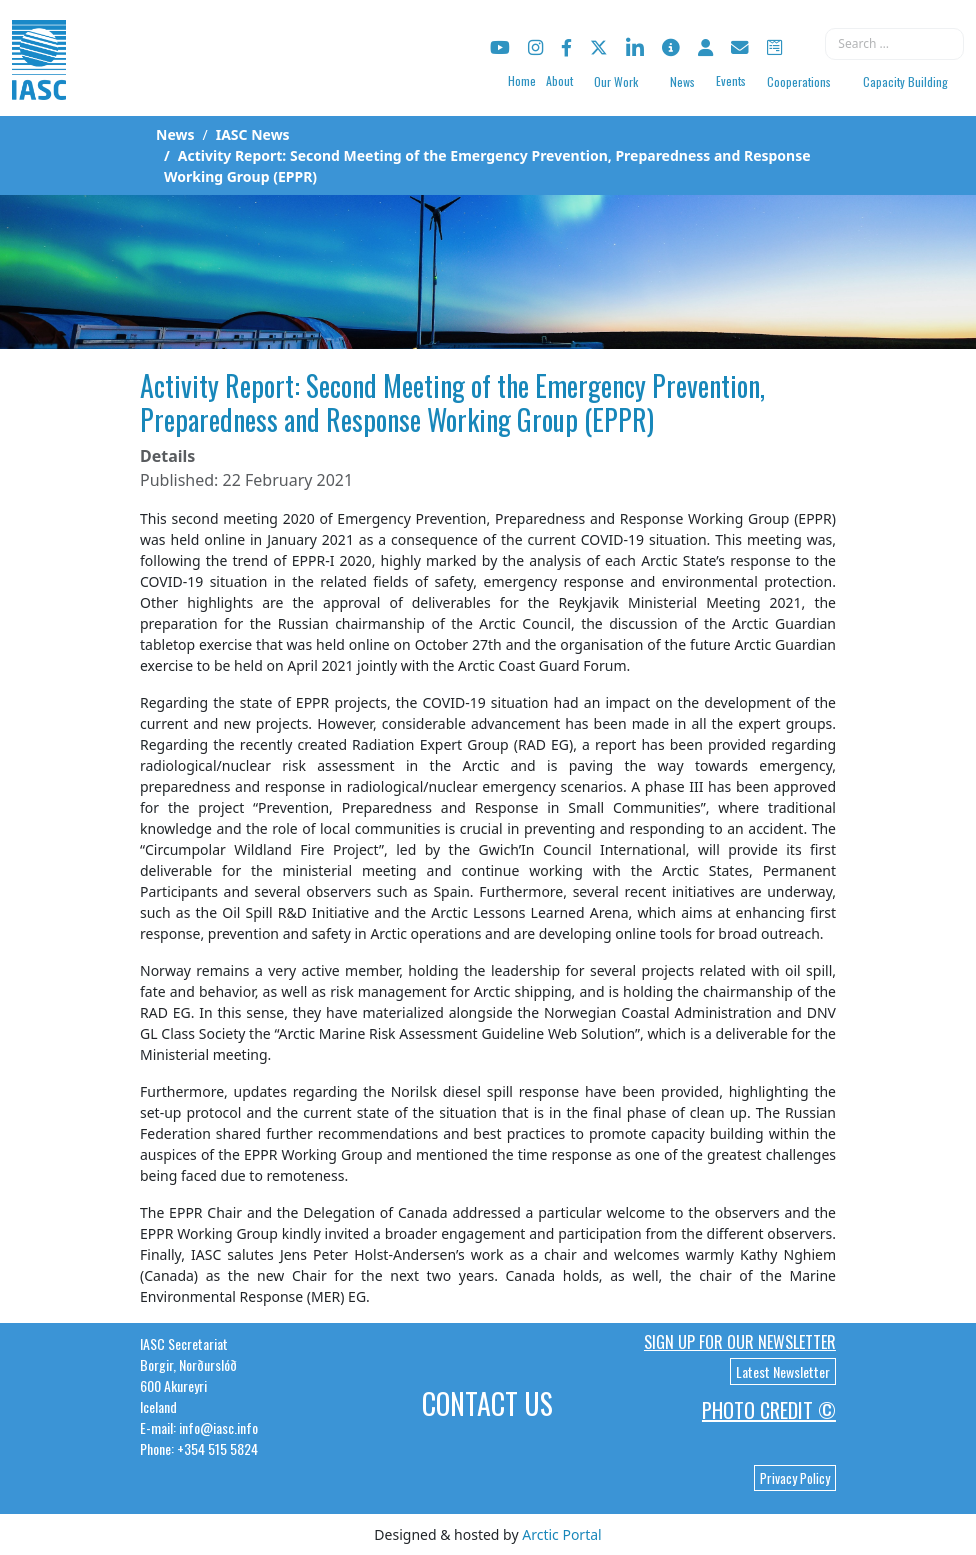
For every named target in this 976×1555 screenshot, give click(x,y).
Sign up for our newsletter (740, 1342)
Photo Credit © (769, 1410)
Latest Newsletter (783, 1371)
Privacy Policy (795, 1478)
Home (522, 80)
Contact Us (487, 1403)
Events (731, 80)
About (559, 80)
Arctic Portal (561, 1534)
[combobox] (894, 44)
